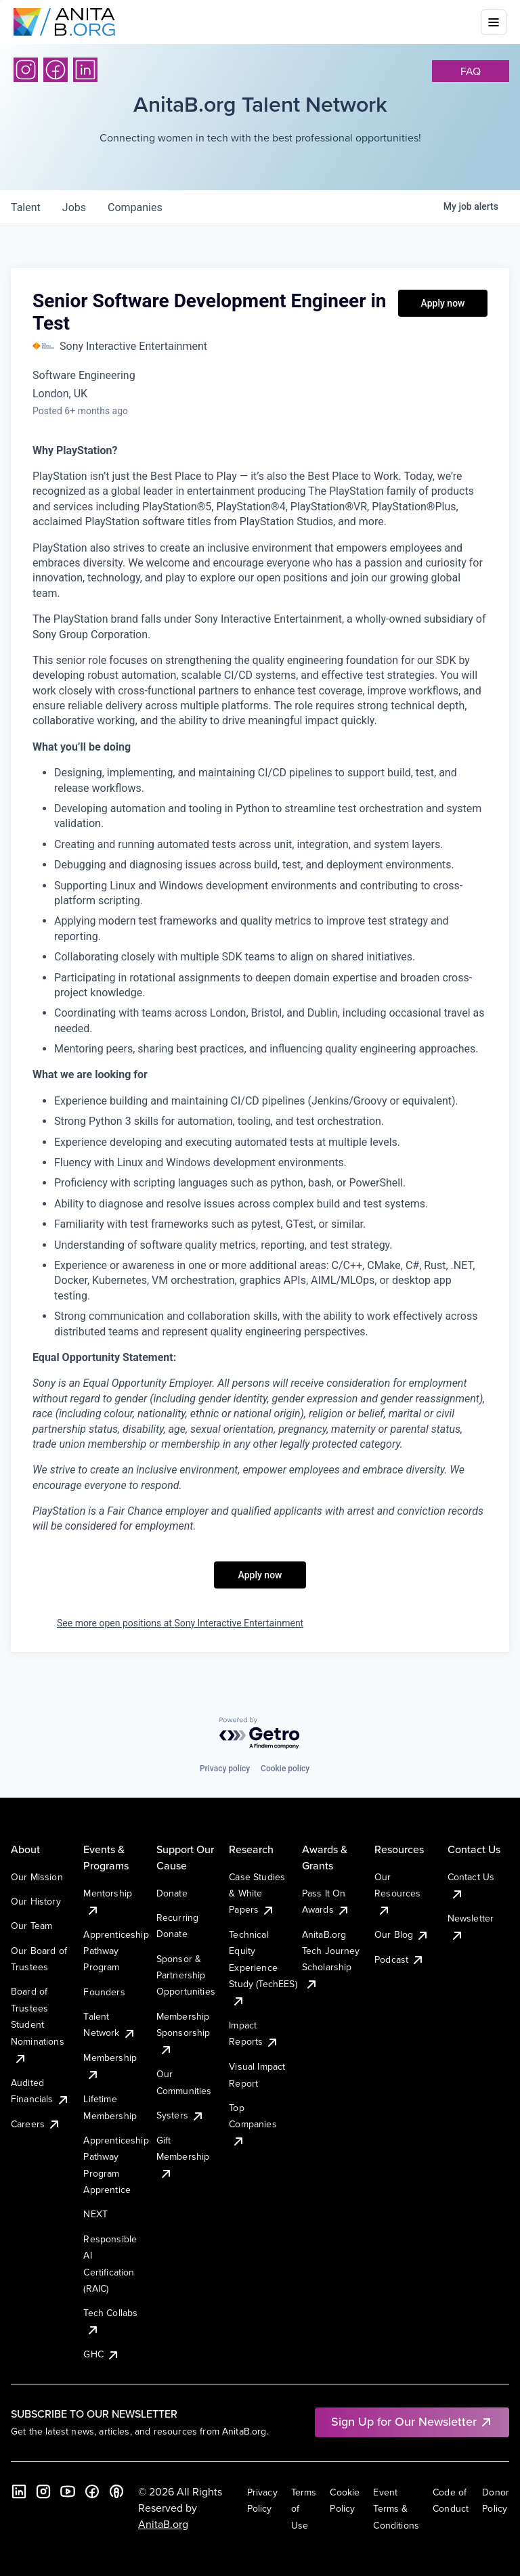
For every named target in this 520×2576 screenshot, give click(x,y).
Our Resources (397, 1893)
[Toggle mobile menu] (493, 22)
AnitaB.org (163, 2523)
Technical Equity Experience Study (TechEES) (263, 1967)
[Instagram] (26, 70)
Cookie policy (285, 1768)
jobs (74, 207)
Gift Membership (183, 2156)
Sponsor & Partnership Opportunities (185, 1975)
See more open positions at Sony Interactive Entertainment (180, 1623)
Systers (180, 2115)
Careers (36, 2124)
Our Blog (401, 1934)
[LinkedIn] (85, 70)
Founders (104, 1992)
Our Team (31, 1925)
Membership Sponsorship (183, 2032)
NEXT (95, 2214)
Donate (172, 1893)
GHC (101, 2354)
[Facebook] (55, 70)
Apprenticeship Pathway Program (115, 1951)
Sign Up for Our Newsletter (412, 2421)
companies (135, 207)
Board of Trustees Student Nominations (37, 2024)
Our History (36, 1901)
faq (470, 71)
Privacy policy (225, 1768)
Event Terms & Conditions (396, 2508)
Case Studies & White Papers (257, 1893)
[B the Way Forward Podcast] (116, 2491)
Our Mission (37, 1877)
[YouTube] (68, 2491)
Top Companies (252, 2124)
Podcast (399, 1959)
